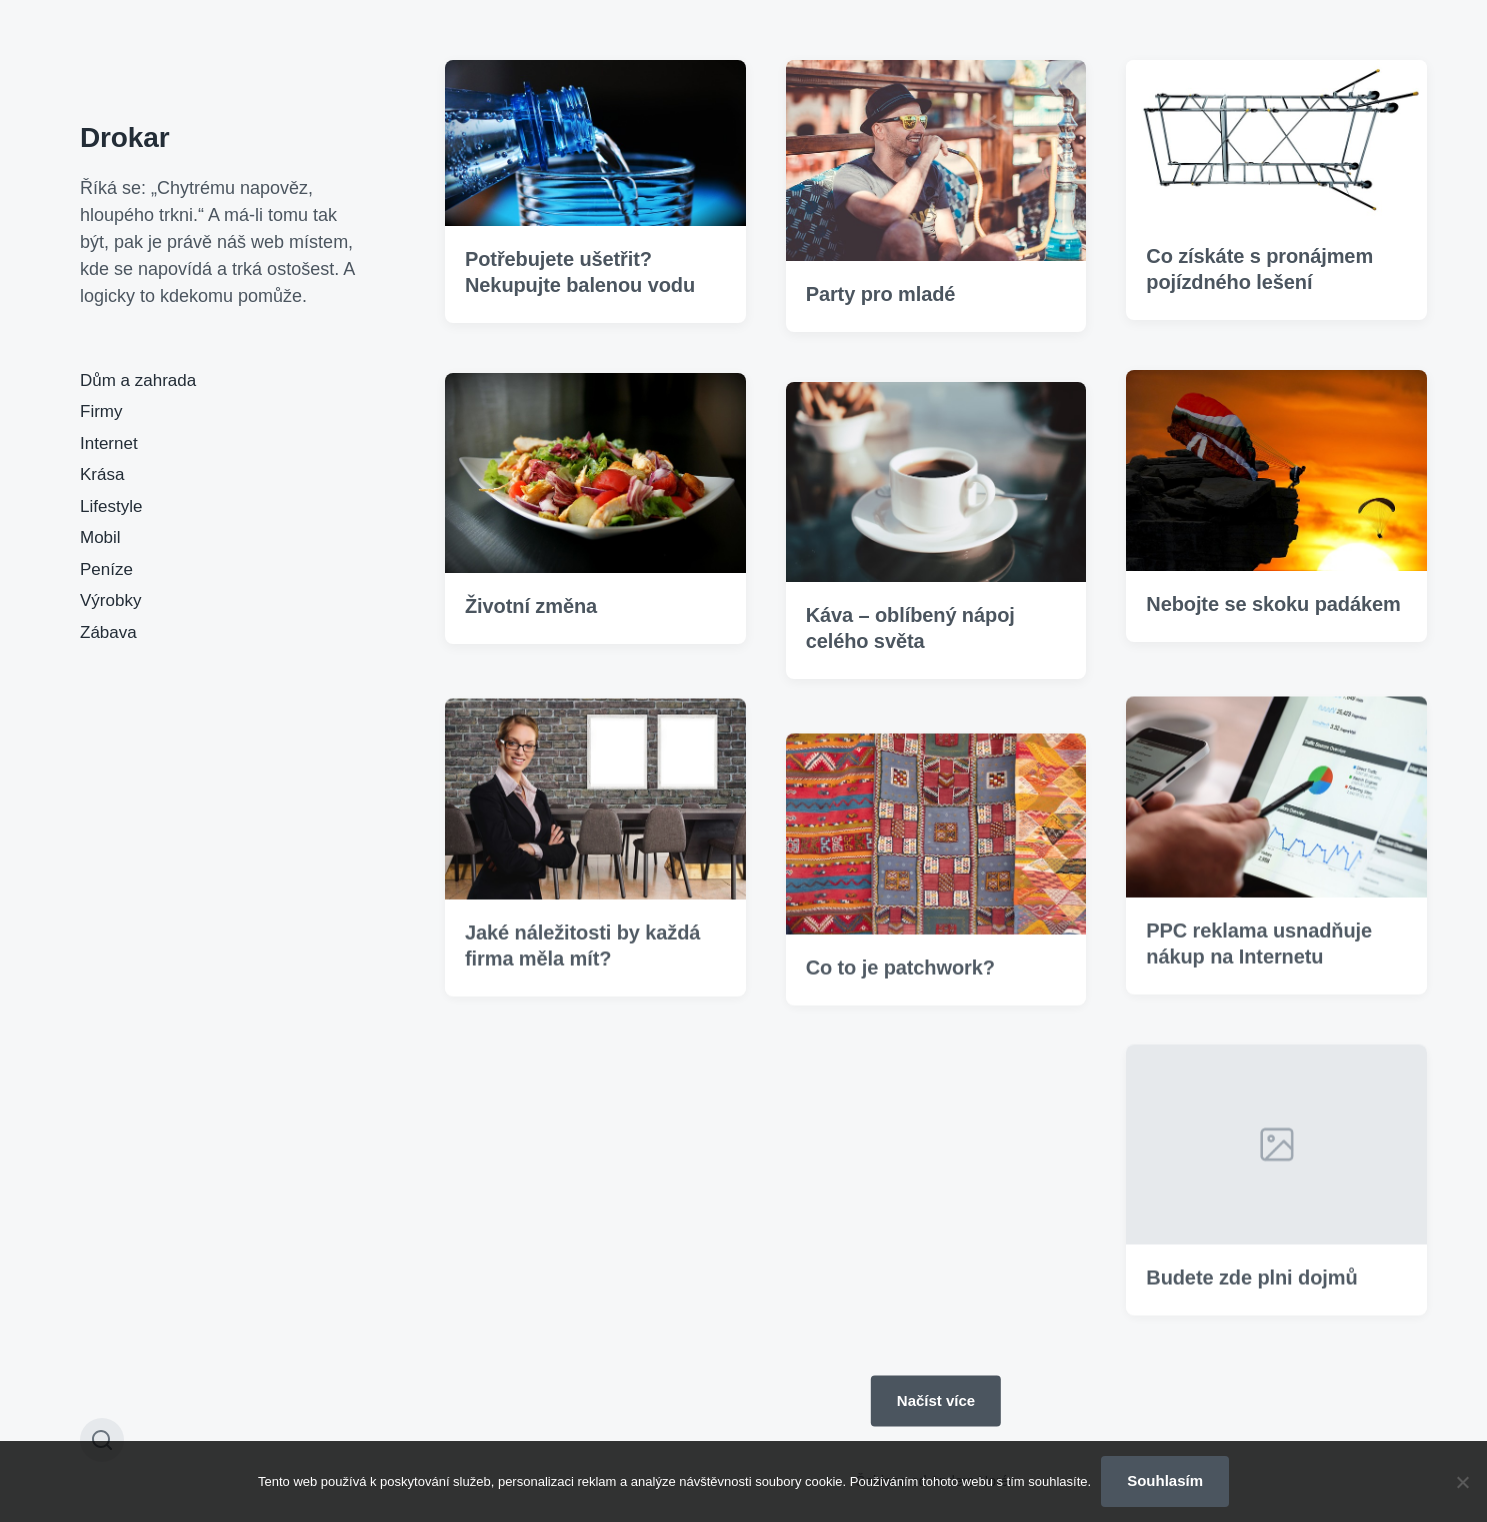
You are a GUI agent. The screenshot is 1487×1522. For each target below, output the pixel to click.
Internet (109, 443)
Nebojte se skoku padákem (1273, 604)
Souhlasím (1165, 1480)
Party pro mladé (881, 294)
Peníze (106, 569)
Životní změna (531, 606)
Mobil (100, 537)
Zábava (108, 632)
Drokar (124, 137)
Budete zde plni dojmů (1251, 1306)
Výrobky (110, 600)
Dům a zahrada (138, 380)
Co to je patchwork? (900, 995)
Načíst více (936, 1400)
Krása (102, 474)
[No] (1462, 1482)
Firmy (101, 411)
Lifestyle (111, 506)
